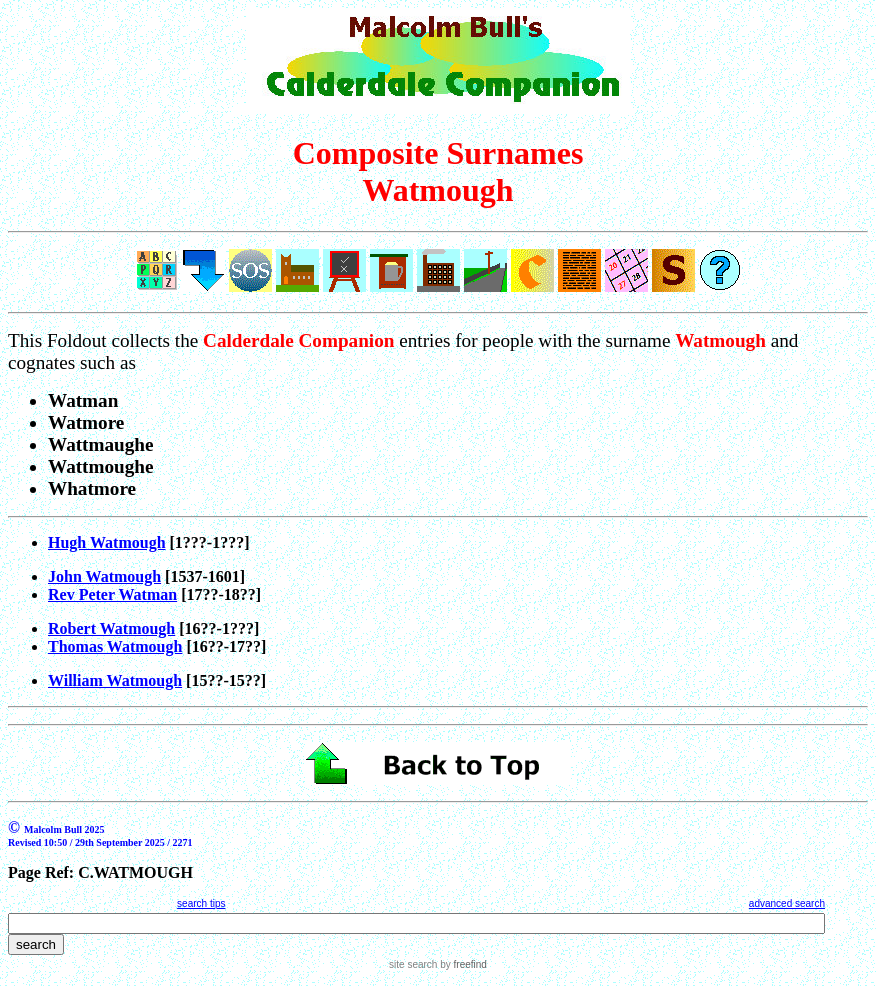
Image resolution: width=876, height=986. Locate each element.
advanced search (787, 903)
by (461, 964)
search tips (201, 903)
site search (413, 964)
